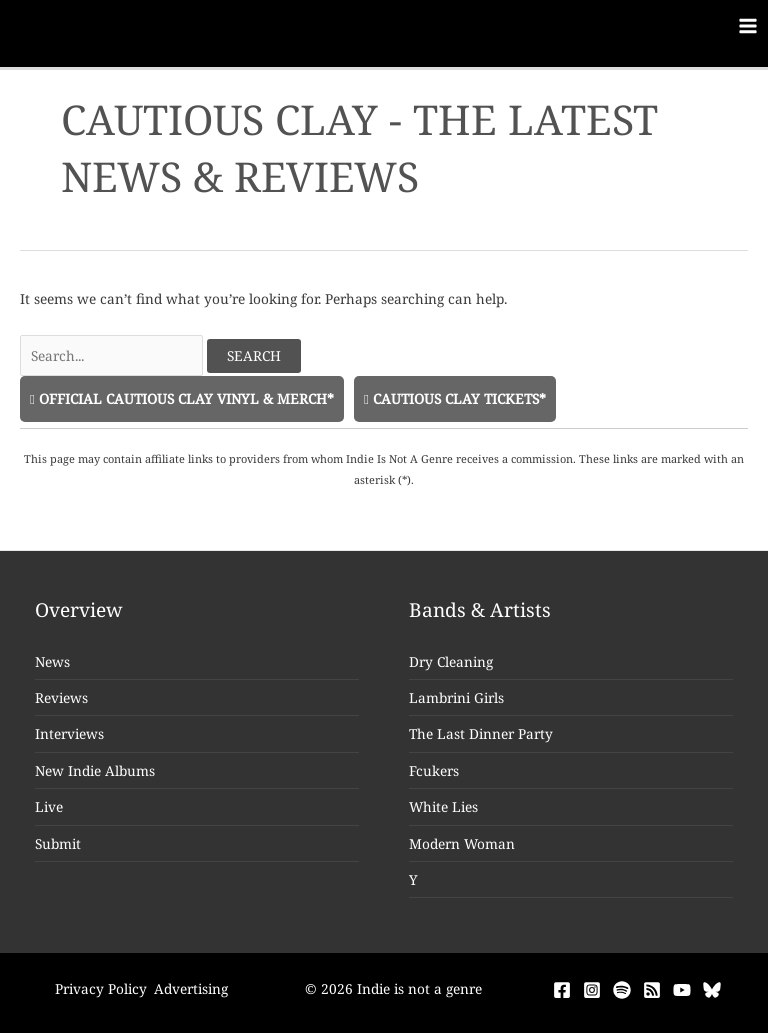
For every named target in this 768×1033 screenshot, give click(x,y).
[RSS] (652, 990)
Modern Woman (462, 843)
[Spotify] (622, 990)
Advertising (191, 988)
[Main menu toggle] (748, 26)
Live (49, 806)
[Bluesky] (712, 990)
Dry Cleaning (451, 661)
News (52, 661)
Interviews (69, 733)
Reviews (61, 697)
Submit (58, 843)
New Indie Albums (95, 770)
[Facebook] (562, 990)
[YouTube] (682, 990)
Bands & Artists (480, 610)
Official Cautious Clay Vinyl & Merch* (182, 398)
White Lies (443, 806)
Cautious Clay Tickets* (455, 398)
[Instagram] (592, 990)
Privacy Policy (101, 988)
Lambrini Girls (456, 697)
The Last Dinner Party (481, 733)
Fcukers (434, 770)
